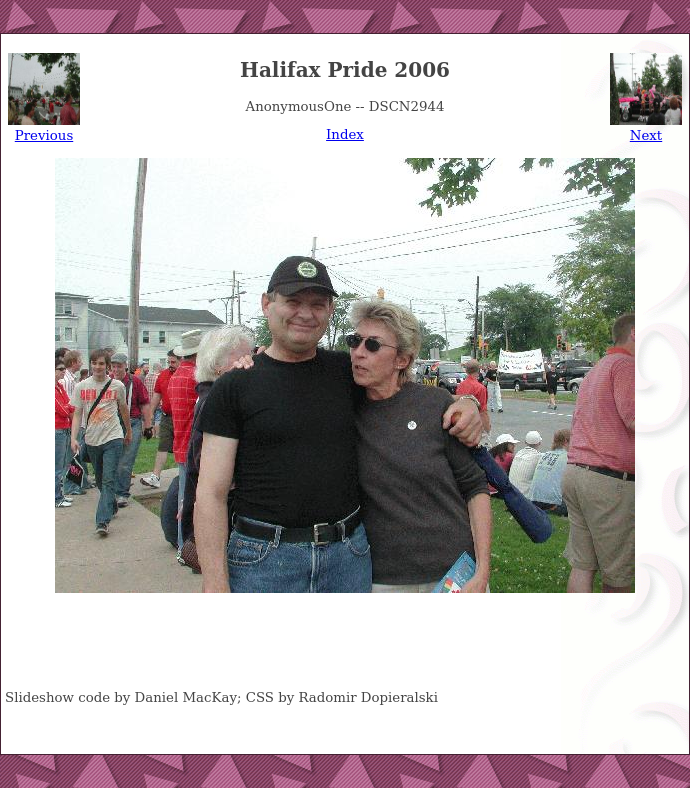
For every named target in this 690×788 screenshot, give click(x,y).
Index (345, 134)
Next (646, 135)
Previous (44, 135)
